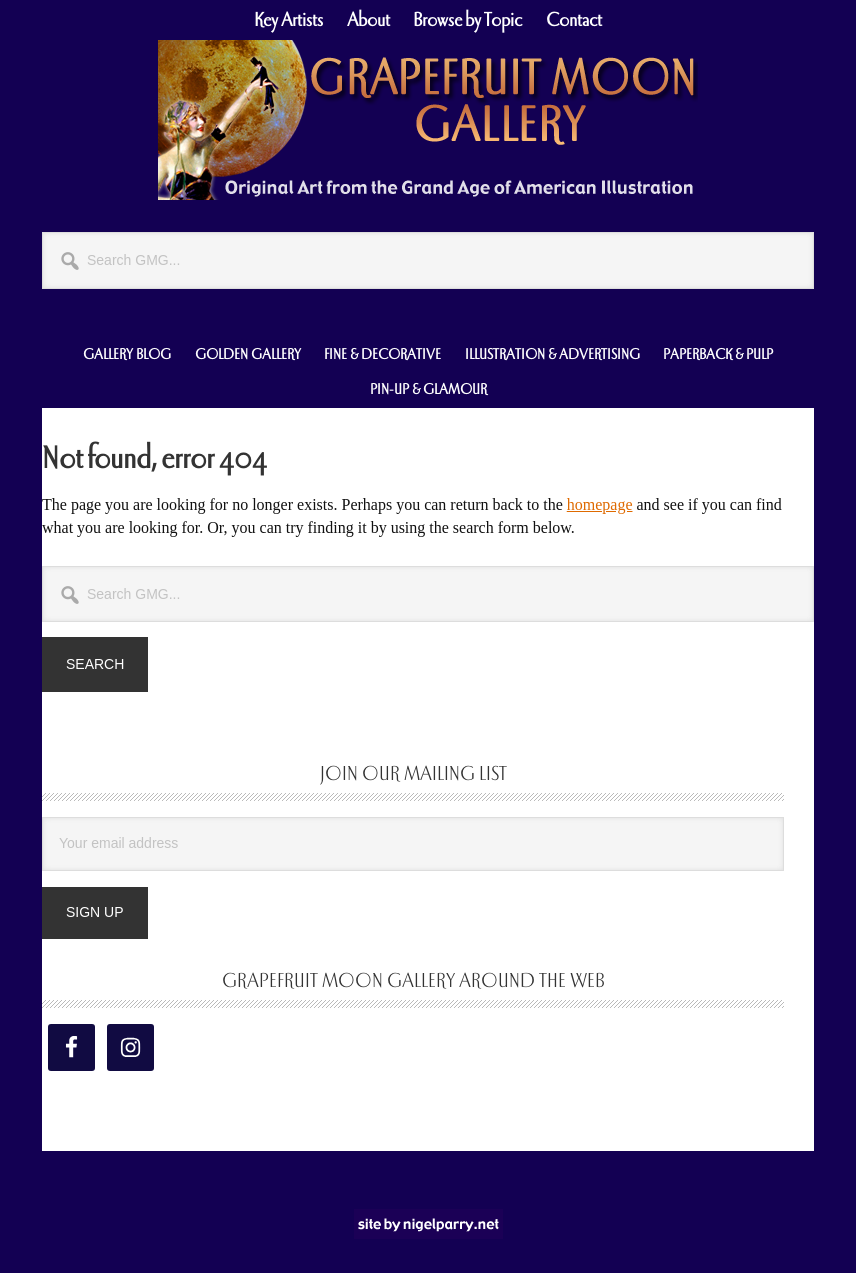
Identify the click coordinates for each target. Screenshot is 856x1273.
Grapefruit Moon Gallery (428, 120)
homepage (600, 504)
